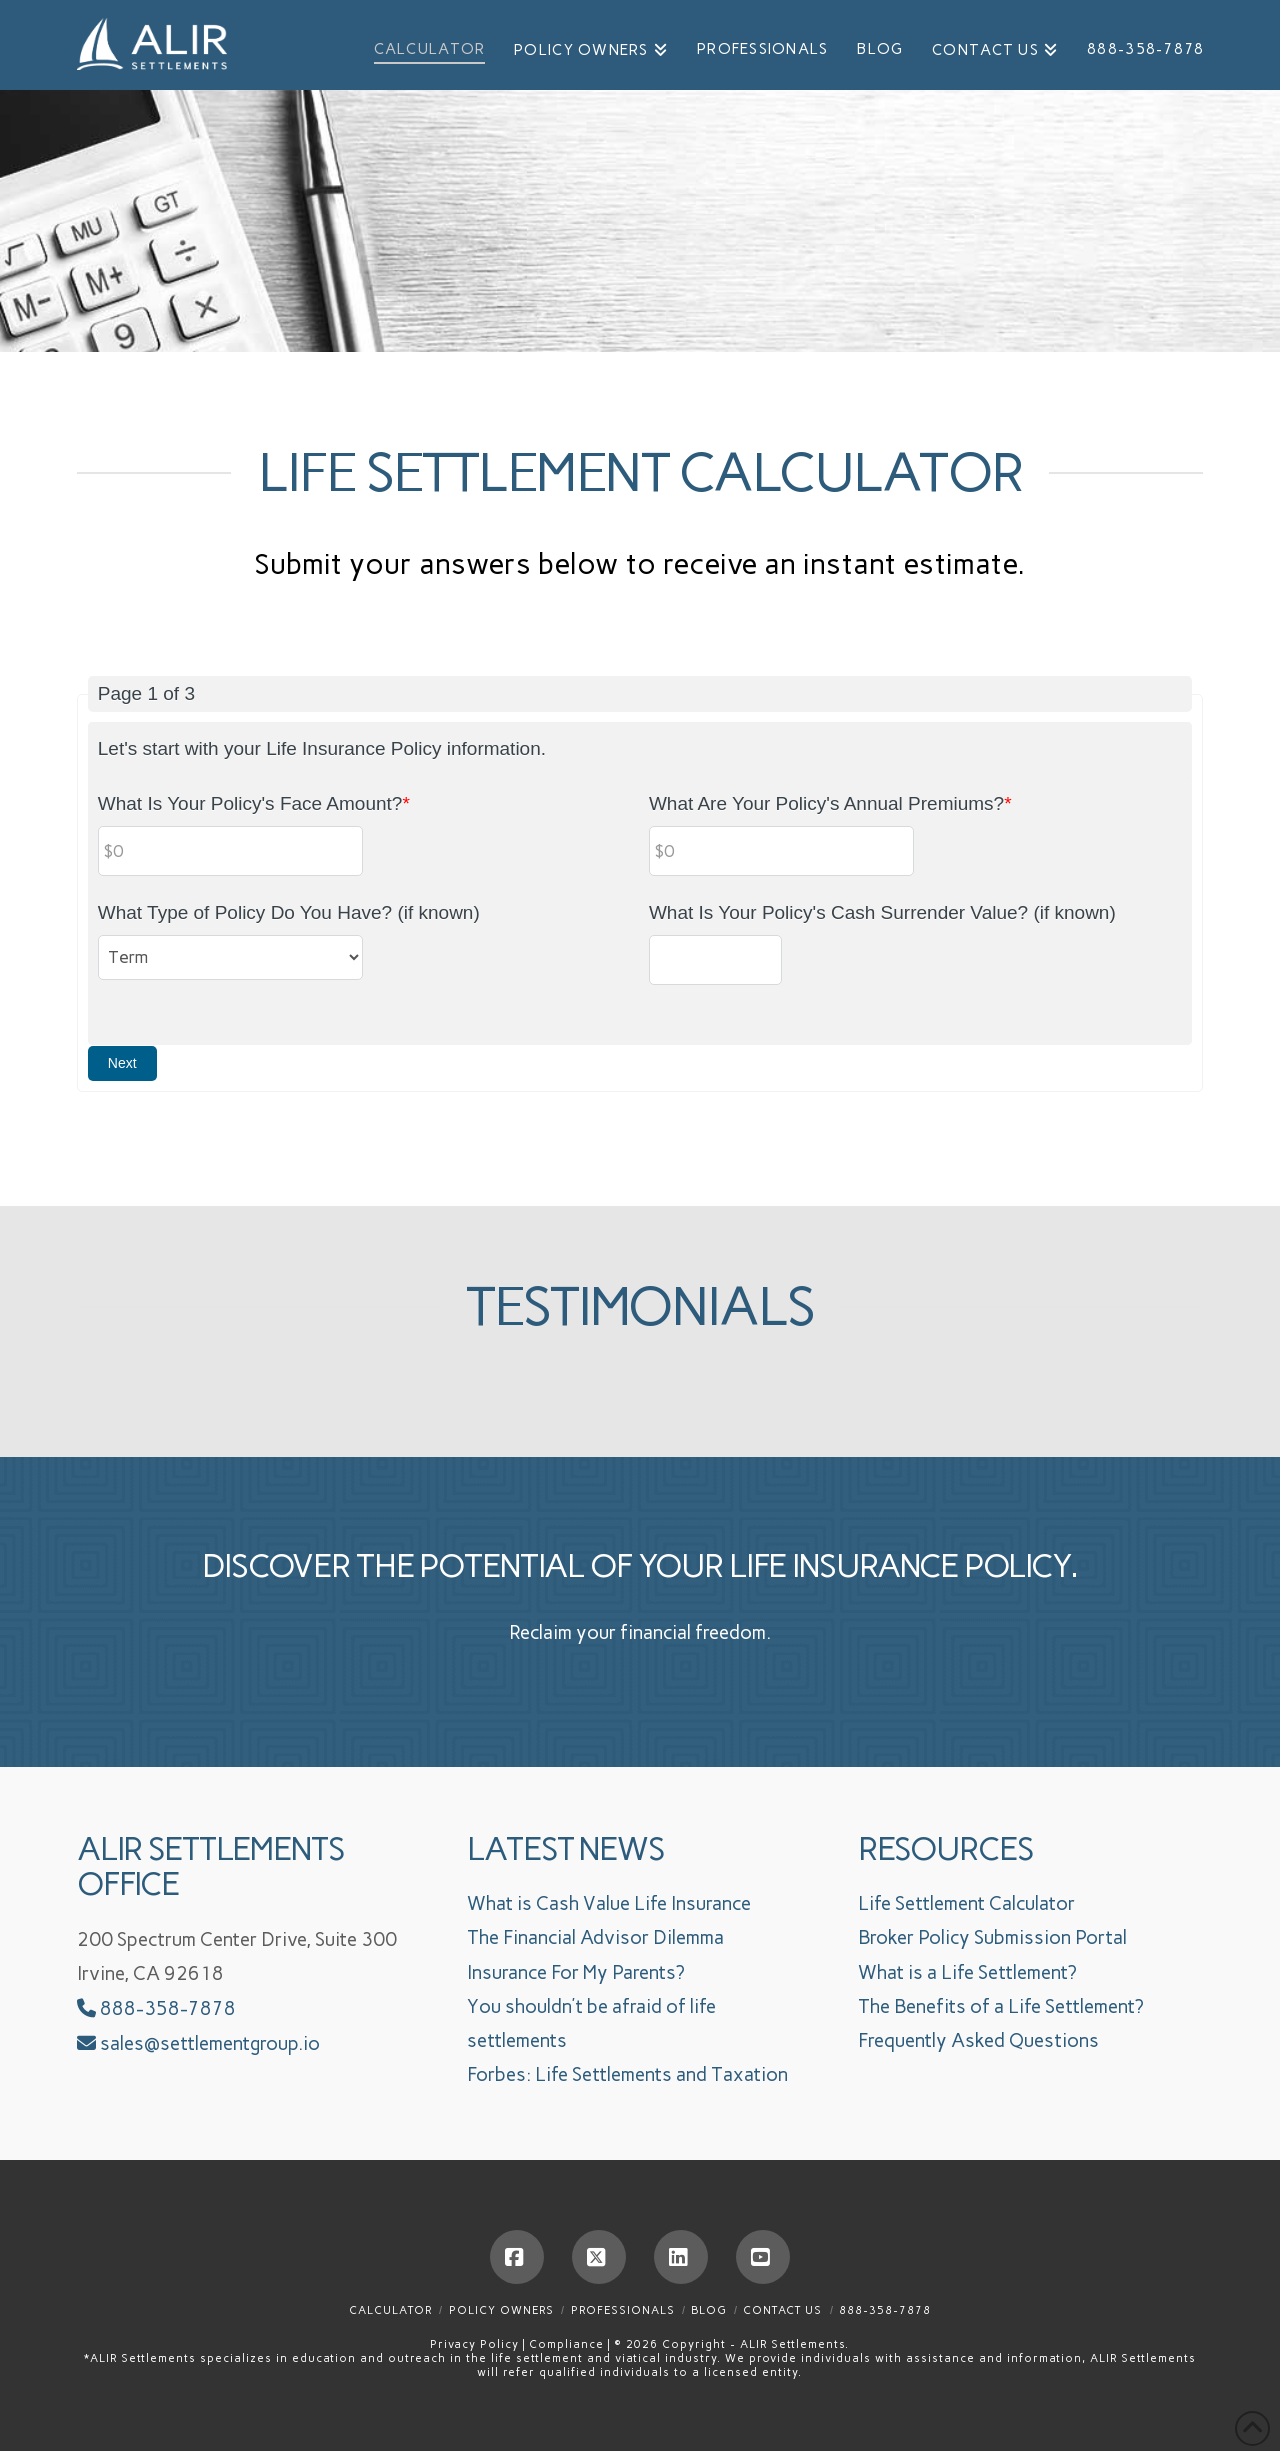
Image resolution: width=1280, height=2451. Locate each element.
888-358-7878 (156, 2008)
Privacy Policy (476, 2344)
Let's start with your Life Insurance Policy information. (322, 748)
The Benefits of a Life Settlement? (1001, 2006)
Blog (708, 2310)
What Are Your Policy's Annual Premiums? (830, 803)
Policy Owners (501, 2310)
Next (122, 1063)
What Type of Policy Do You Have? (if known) (289, 912)
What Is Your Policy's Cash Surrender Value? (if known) (882, 912)
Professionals (623, 2310)
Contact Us (782, 2310)
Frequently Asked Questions (978, 2040)
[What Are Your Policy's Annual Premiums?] (782, 851)
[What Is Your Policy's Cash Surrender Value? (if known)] (715, 960)
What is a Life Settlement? (967, 1972)
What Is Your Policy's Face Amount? (254, 803)
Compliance (568, 2344)
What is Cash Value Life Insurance (609, 1903)
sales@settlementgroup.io (210, 2043)
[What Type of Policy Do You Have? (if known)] (231, 957)
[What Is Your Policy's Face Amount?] (231, 851)
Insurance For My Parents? (576, 1972)
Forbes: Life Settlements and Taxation (627, 2074)
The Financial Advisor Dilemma (595, 1937)
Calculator (390, 2310)
